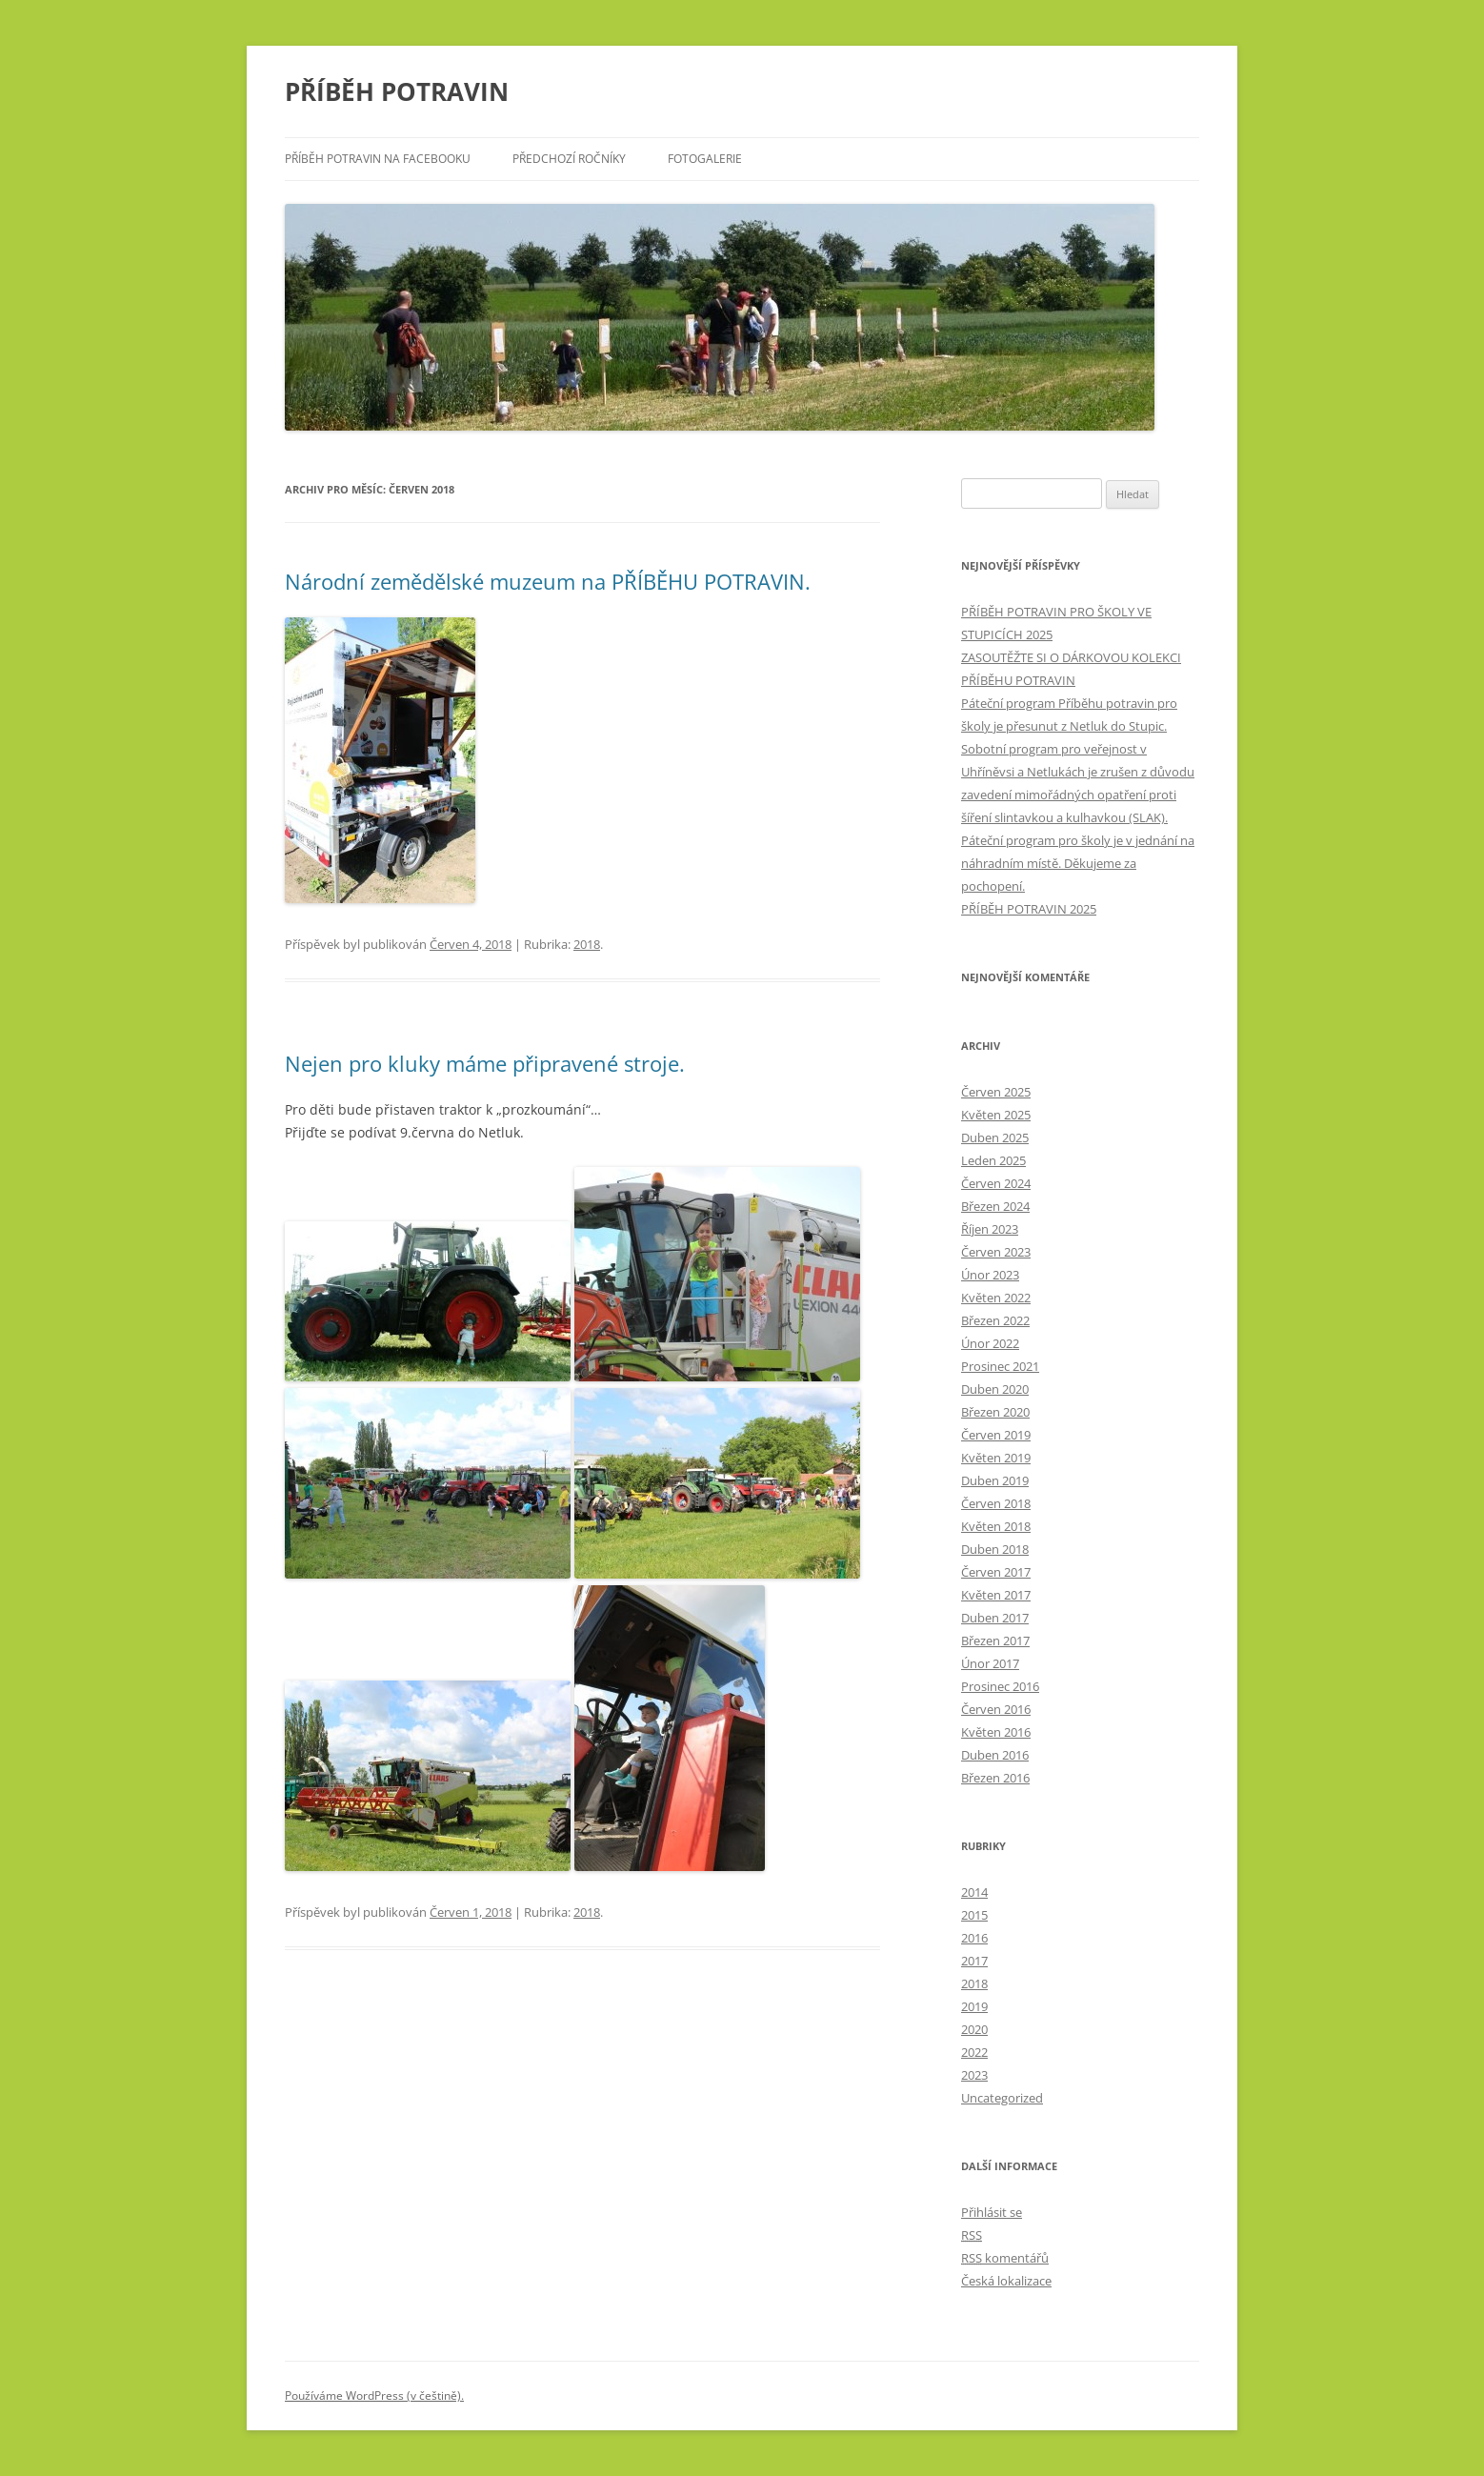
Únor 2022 (990, 1343)
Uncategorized (1002, 2097)
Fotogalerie (705, 159)
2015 (974, 1914)
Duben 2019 (995, 1480)
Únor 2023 (990, 1274)
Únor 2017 (990, 1663)
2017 (974, 1960)
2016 (974, 1937)
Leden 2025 (993, 1160)
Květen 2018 (996, 1526)
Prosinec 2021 (1000, 1366)
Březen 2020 (995, 1411)
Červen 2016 (996, 1709)
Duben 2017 (995, 1617)
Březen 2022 (995, 1320)
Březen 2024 (995, 1206)
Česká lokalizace (1006, 2280)
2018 (586, 944)
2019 (974, 2006)
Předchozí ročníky (569, 159)
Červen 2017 (996, 1571)
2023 (974, 2074)
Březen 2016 (995, 1777)
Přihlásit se (991, 2212)
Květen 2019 (996, 1457)
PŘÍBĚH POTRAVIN (397, 91)
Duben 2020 (995, 1389)
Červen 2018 (996, 1503)
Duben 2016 (995, 1754)
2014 (974, 1892)
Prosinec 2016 (1000, 1686)
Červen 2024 (996, 1183)
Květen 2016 (996, 1732)
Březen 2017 (995, 1640)
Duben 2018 (995, 1549)
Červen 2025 (996, 1091)
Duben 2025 (995, 1137)
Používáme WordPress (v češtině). (374, 2395)
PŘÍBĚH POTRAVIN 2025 (1028, 908)
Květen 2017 (996, 1594)
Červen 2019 (996, 1434)
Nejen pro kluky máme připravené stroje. (485, 1063)
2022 (974, 2052)
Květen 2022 (996, 1297)
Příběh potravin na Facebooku (378, 159)
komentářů (1005, 2257)
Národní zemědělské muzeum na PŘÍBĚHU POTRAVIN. (548, 581)
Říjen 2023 (989, 1229)
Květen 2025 (996, 1114)
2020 (974, 2029)
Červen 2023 (996, 1251)
